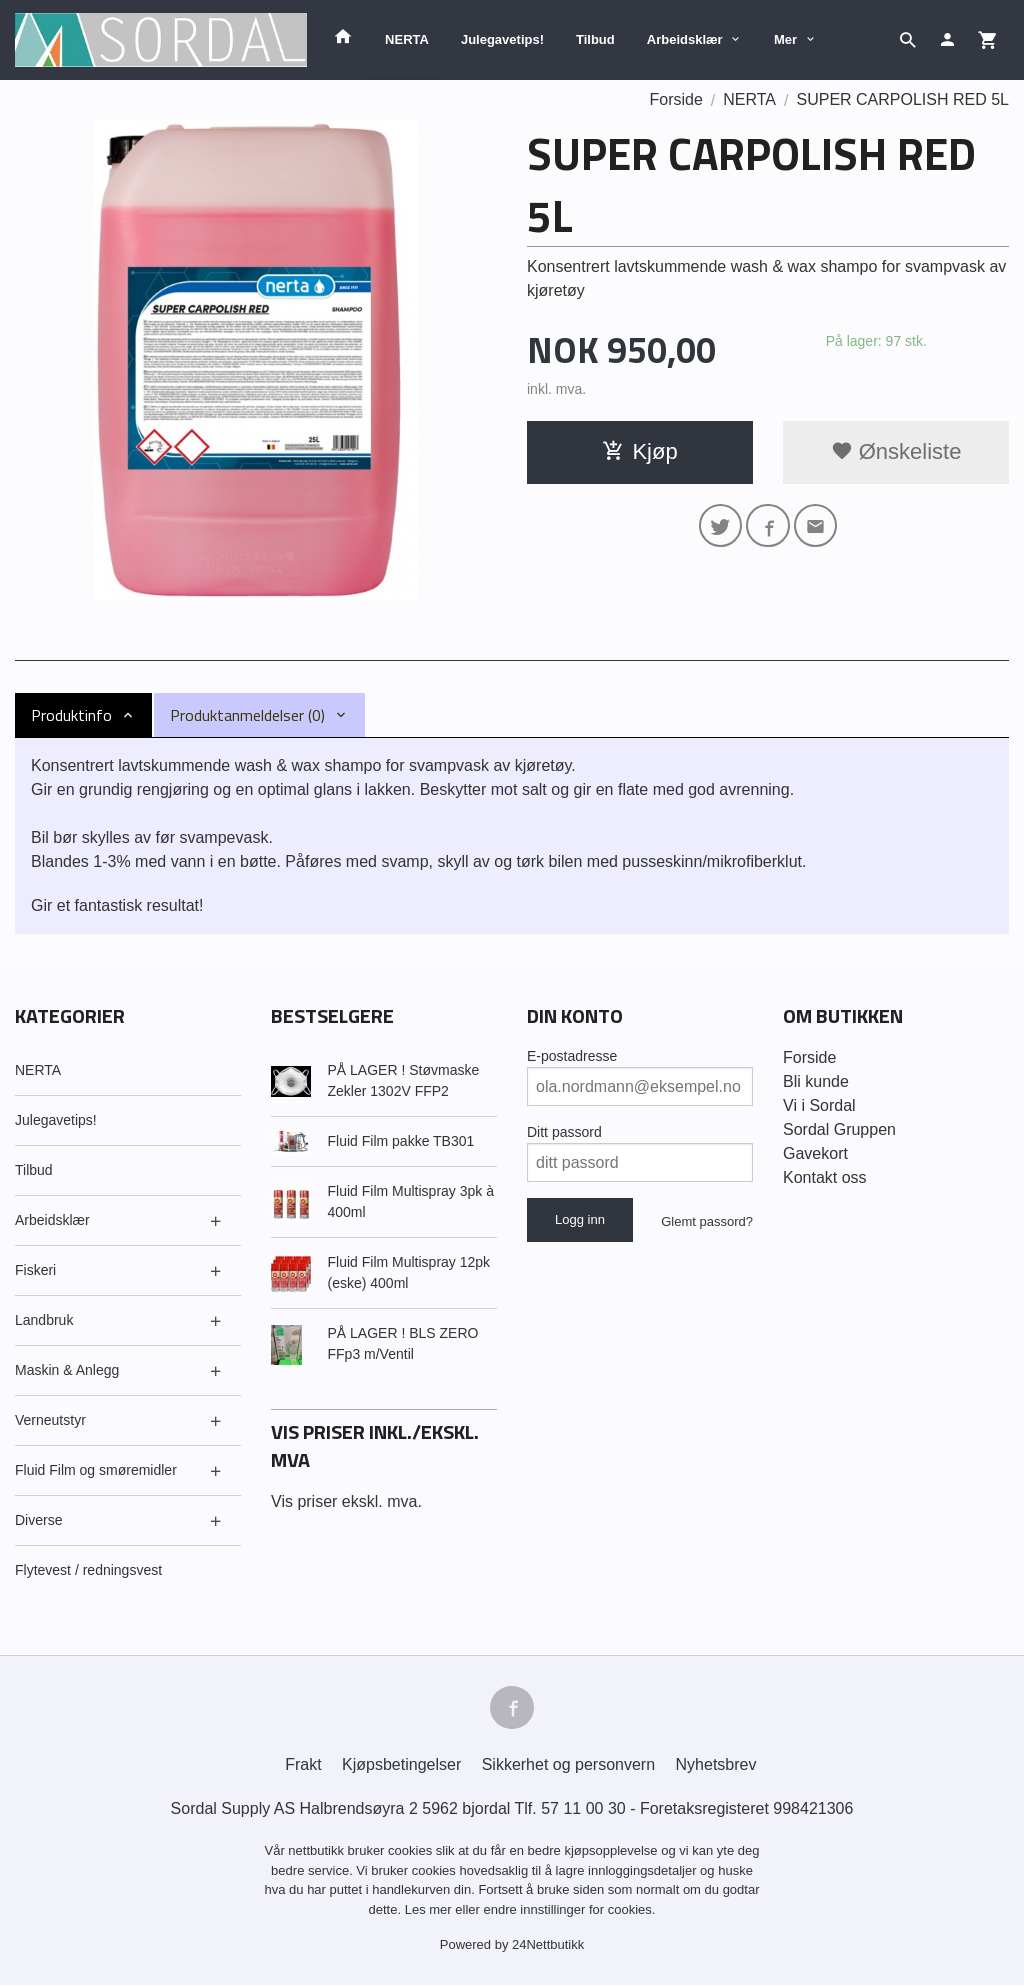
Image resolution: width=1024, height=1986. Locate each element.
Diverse (38, 1520)
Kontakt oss (825, 1177)
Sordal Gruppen (839, 1129)
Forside (675, 99)
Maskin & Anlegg (67, 1370)
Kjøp (639, 451)
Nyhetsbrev (716, 1765)
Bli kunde (816, 1081)
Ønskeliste (896, 451)
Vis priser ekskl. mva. (346, 1501)
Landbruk (44, 1320)
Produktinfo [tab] (71, 715)
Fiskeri (35, 1270)
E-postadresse (572, 1056)
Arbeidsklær (685, 39)
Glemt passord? (707, 1221)
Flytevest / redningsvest (88, 1570)
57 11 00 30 (583, 1809)
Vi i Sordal (819, 1105)
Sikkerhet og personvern (568, 1765)
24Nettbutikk (548, 1945)
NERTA (407, 39)
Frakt (303, 1765)
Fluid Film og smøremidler (96, 1470)
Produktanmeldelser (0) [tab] (247, 715)
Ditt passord (564, 1132)
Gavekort (815, 1153)
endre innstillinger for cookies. (569, 1910)
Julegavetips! (502, 39)
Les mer (430, 1910)
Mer (785, 39)
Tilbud (595, 39)
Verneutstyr (50, 1420)
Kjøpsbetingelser (401, 1765)
